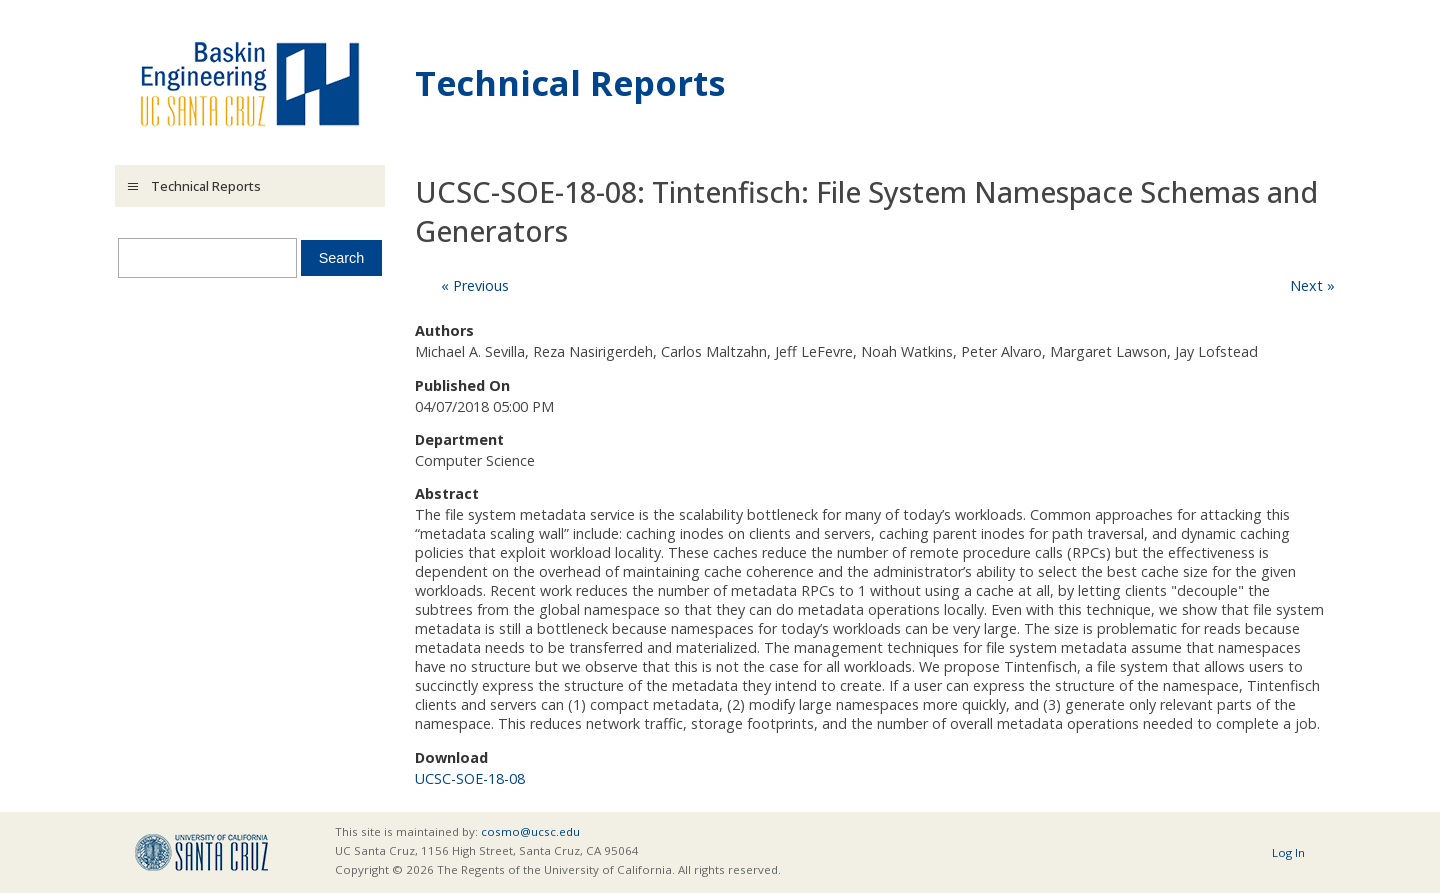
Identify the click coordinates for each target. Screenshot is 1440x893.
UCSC (201, 852)
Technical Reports (570, 82)
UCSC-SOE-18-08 (470, 778)
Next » (1312, 285)
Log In (1288, 852)
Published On (462, 385)
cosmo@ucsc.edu (530, 831)
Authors (444, 330)
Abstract (447, 493)
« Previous (475, 285)
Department (459, 439)
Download (451, 757)
